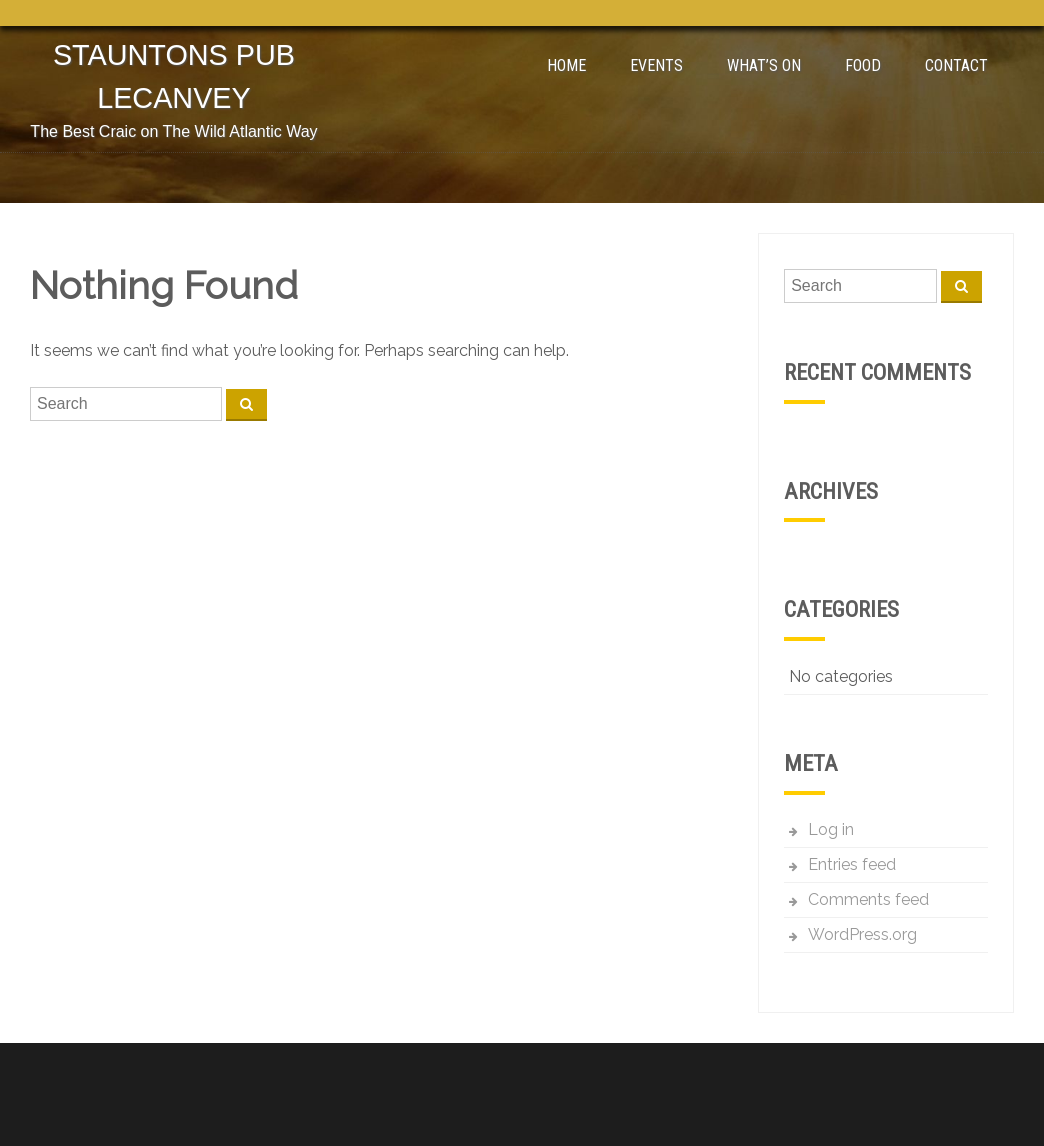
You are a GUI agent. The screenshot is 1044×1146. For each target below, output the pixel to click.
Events (656, 65)
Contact (956, 65)
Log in (831, 829)
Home (566, 65)
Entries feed (852, 864)
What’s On (764, 65)
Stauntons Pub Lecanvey (174, 76)
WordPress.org (862, 934)
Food (863, 65)
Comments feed (868, 899)
